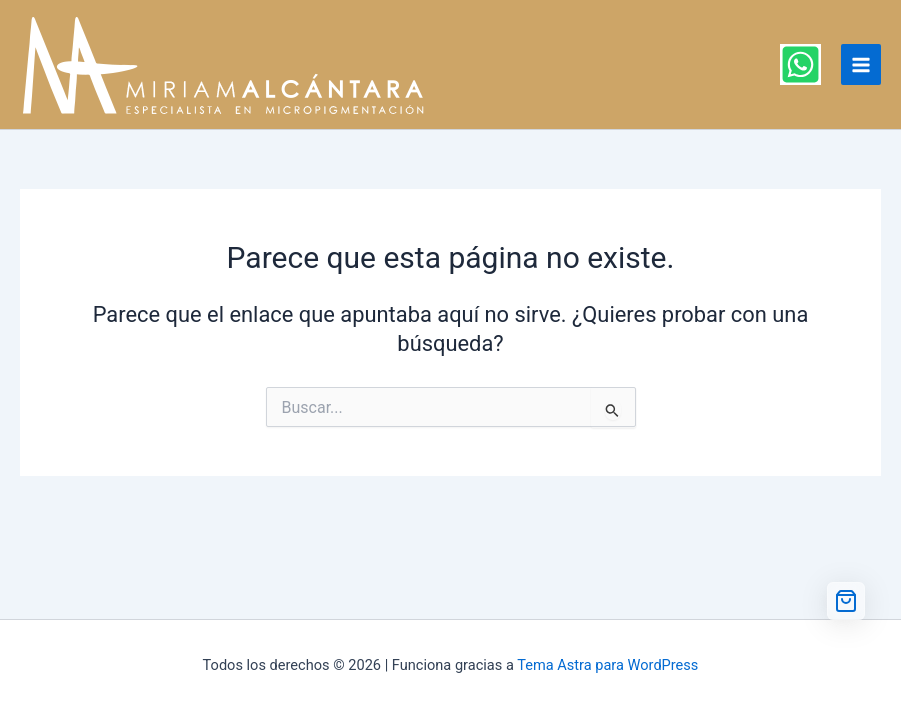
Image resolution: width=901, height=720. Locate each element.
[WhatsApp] (800, 64)
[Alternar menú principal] (861, 64)
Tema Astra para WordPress (607, 665)
